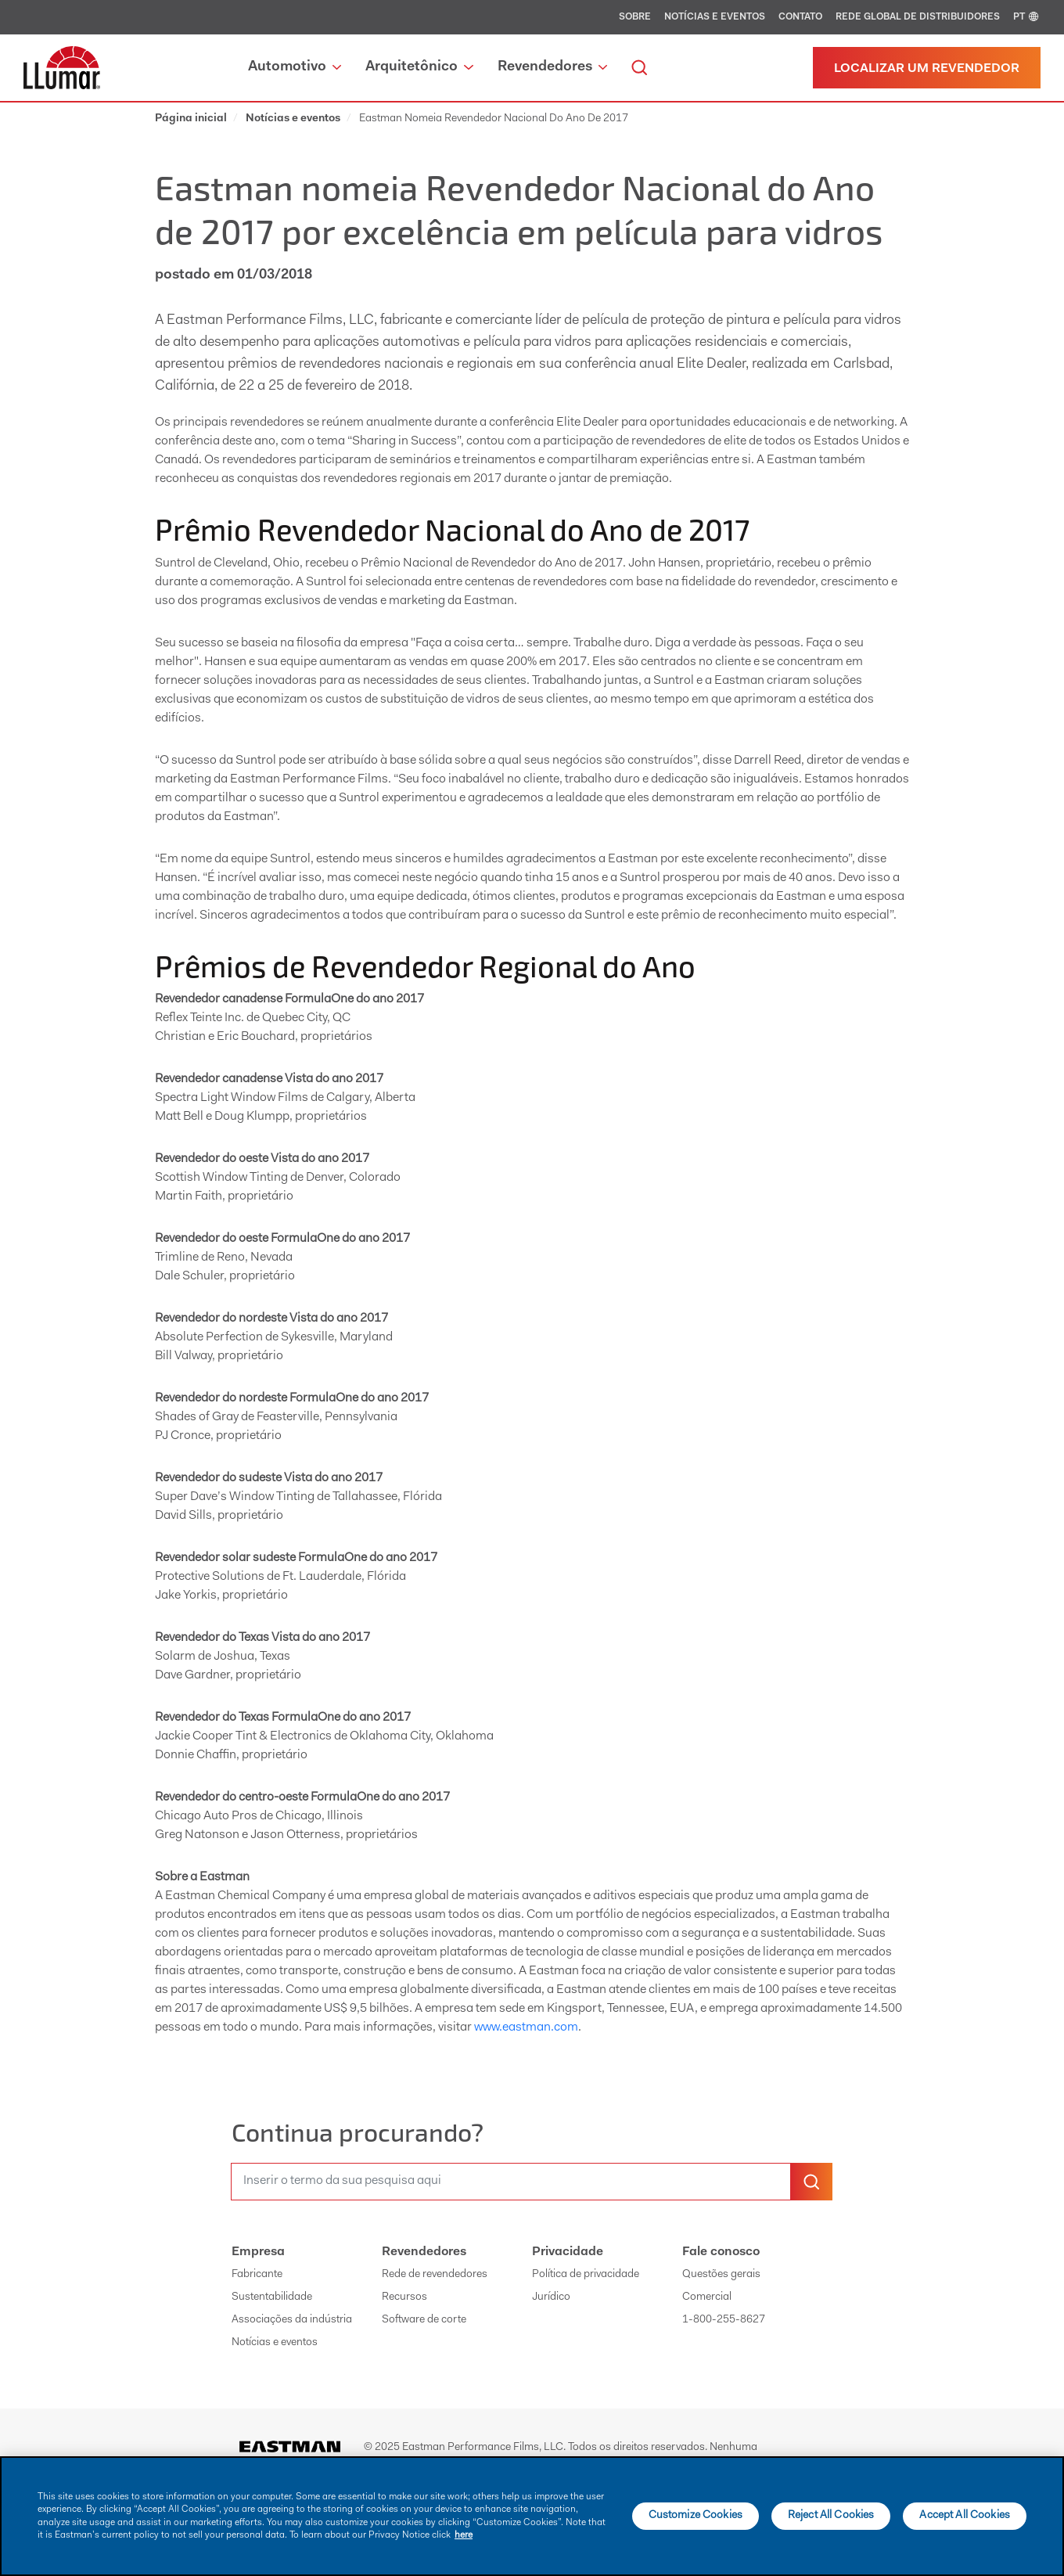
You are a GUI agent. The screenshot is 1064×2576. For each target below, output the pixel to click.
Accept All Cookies (964, 2515)
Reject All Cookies (831, 2515)
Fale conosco (721, 2252)
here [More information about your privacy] (464, 2535)
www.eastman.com (526, 2027)
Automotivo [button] (294, 67)
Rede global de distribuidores (918, 17)
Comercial (707, 2297)
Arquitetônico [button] (419, 67)
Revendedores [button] (552, 67)
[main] (532, 2516)
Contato (800, 17)
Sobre (635, 17)
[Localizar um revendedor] (927, 67)
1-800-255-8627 (723, 2320)
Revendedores (424, 2252)
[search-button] (811, 2181)
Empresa (258, 2252)
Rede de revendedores (434, 2274)
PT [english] (1027, 17)
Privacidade (567, 2252)
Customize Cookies (695, 2515)
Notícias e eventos (714, 17)
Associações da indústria (292, 2320)
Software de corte (424, 2320)
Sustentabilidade (272, 2297)
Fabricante (257, 2274)
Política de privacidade (585, 2274)
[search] (639, 68)
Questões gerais (721, 2274)
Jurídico (551, 2297)
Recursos (404, 2297)
